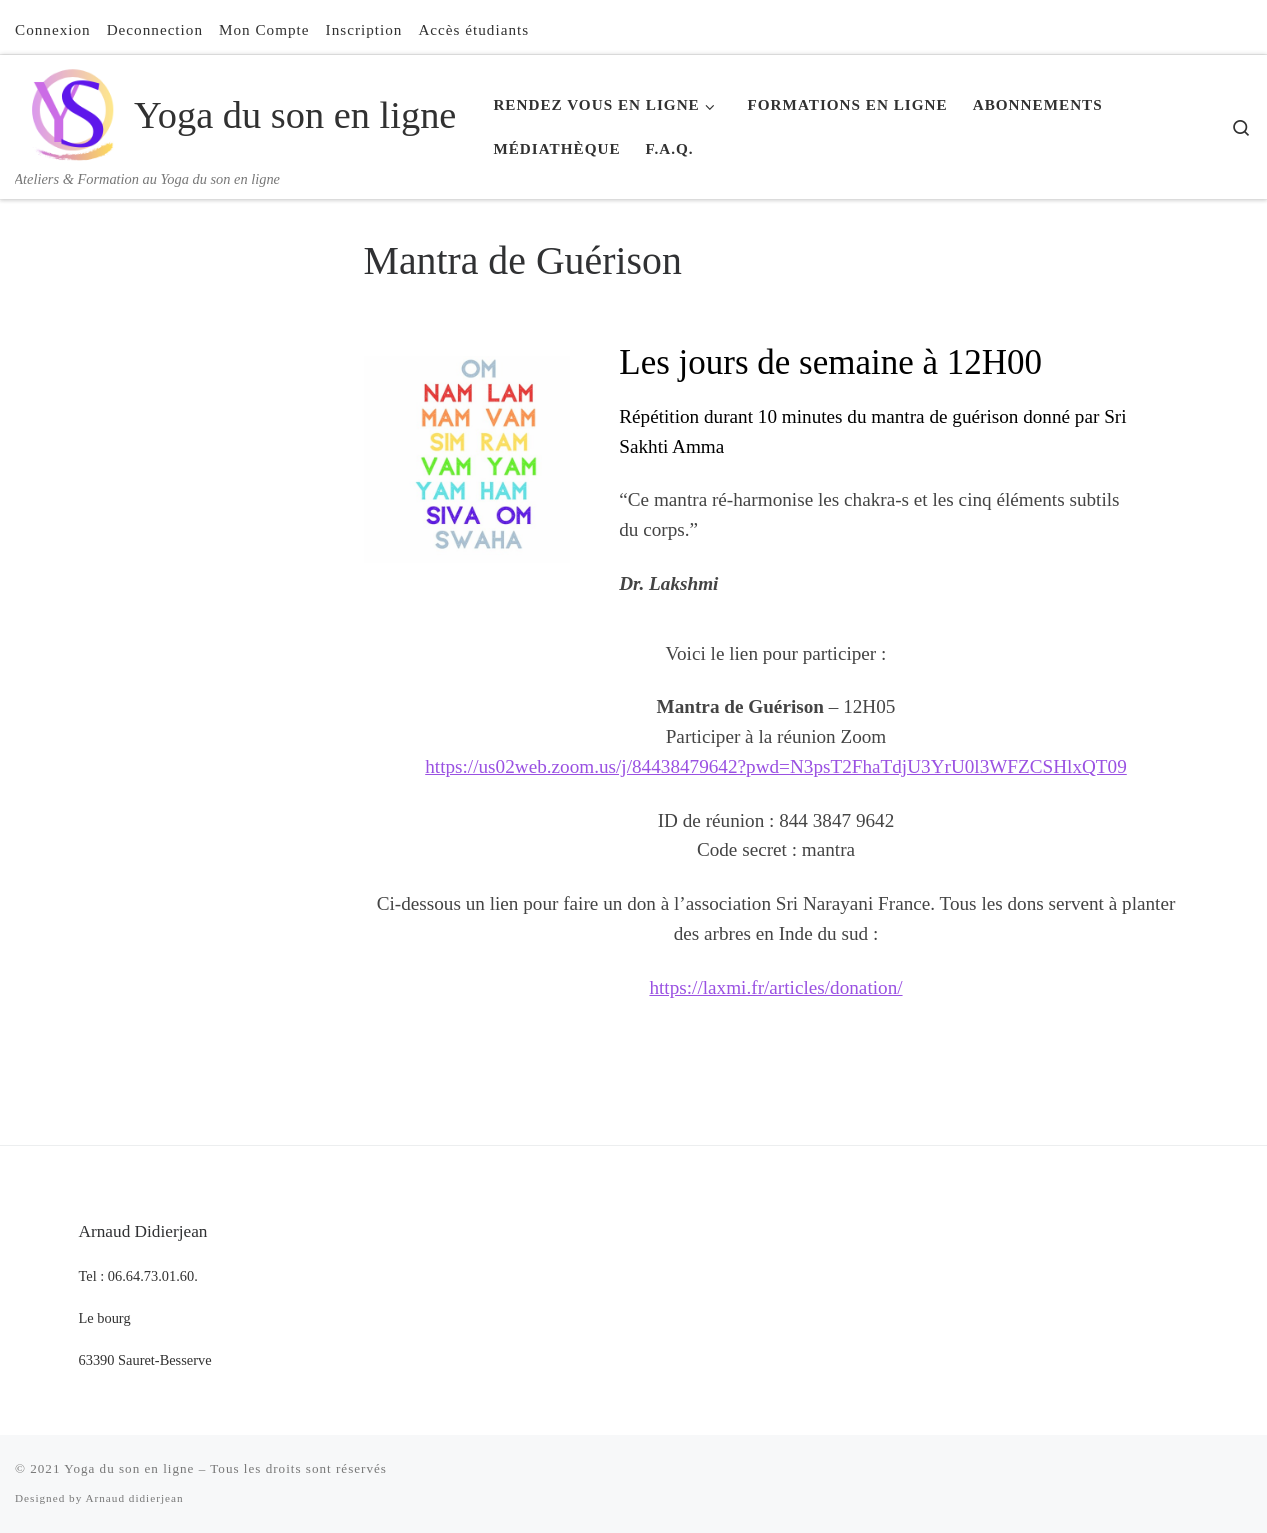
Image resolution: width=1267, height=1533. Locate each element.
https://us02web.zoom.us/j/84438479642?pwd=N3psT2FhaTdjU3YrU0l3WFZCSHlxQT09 (776, 766)
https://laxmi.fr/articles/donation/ (775, 987)
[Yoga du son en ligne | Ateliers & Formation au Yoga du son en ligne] (71, 111)
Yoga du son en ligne (129, 1468)
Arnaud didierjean (134, 1498)
